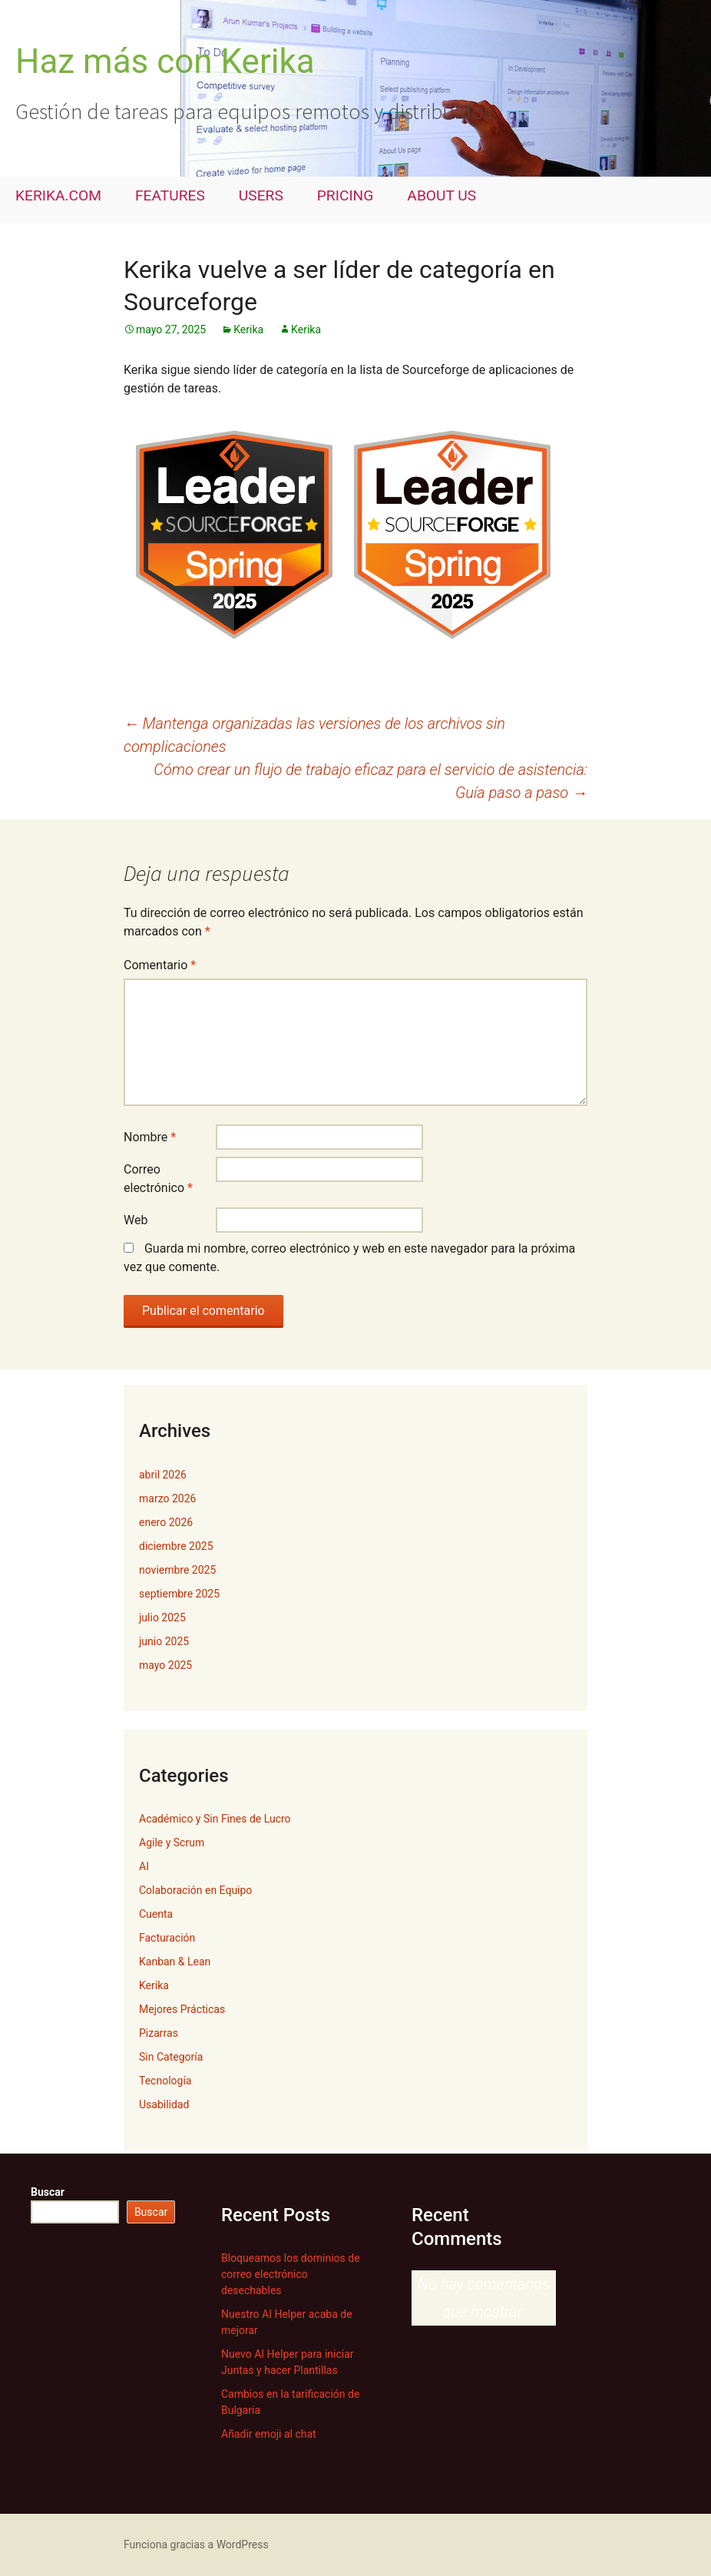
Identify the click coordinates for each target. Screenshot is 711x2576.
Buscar (47, 2192)
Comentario (160, 965)
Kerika (248, 329)
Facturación (167, 1938)
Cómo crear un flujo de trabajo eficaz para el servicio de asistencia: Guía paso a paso (370, 781)
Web (135, 1220)
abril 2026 (163, 1474)
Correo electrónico (158, 1178)
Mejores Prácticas (182, 2009)
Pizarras (158, 2033)
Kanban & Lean (174, 1961)
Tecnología (165, 2080)
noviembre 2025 (177, 1570)
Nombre (150, 1137)
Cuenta (156, 1914)
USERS (261, 195)
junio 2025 (164, 1641)
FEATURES (170, 195)
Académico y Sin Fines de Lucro (215, 1819)
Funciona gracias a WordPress (196, 2544)
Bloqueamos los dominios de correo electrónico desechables (290, 2274)
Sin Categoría (171, 2057)
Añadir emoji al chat (268, 2434)
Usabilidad (164, 2104)
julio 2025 (162, 1617)
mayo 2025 (165, 1665)
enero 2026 (166, 1522)
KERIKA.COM (58, 195)
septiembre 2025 (179, 1594)
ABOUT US (441, 195)
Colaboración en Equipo (195, 1890)
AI (144, 1866)
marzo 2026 (167, 1498)
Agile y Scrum (171, 1842)
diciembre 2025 (176, 1546)
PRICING (345, 195)
